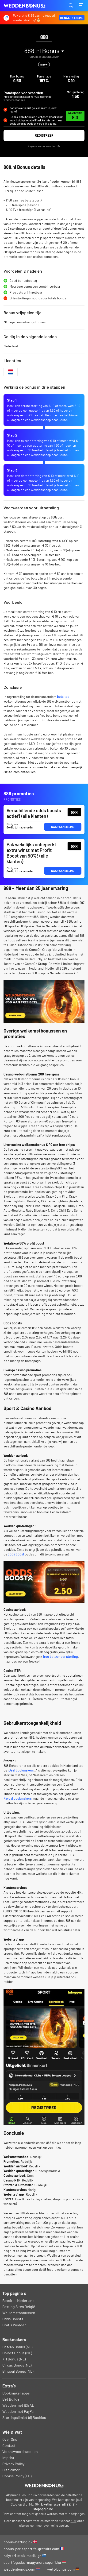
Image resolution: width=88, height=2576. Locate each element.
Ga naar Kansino (71, 17)
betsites (63, 697)
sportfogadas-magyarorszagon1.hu (35, 2562)
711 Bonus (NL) (14, 2359)
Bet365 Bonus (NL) (17, 2346)
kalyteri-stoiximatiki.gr (25, 2555)
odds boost (16, 1554)
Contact (8, 2445)
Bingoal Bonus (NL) (17, 2371)
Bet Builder (11, 2399)
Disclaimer (11, 2470)
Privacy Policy (13, 2463)
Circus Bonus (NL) (16, 2365)
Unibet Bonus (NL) (17, 2353)
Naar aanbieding (62, 826)
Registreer (44, 135)
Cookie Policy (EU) (16, 2476)
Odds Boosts (12, 2319)
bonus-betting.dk (20, 2542)
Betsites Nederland (18, 2300)
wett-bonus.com (63, 2569)
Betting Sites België (18, 2306)
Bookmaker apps (16, 2393)
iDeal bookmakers (21, 1770)
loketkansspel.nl (53, 2504)
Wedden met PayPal (18, 2411)
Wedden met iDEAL (18, 2405)
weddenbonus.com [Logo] (27, 6)
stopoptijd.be (43, 2509)
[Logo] (44, 2485)
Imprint (8, 2457)
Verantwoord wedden (20, 2451)
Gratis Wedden (14, 2325)
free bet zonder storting (60, 1657)
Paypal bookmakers (18, 1798)
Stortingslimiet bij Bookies (24, 2417)
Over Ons (9, 2439)
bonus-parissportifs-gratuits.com (34, 2548)
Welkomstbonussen (18, 2312)
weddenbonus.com (22, 2569)
